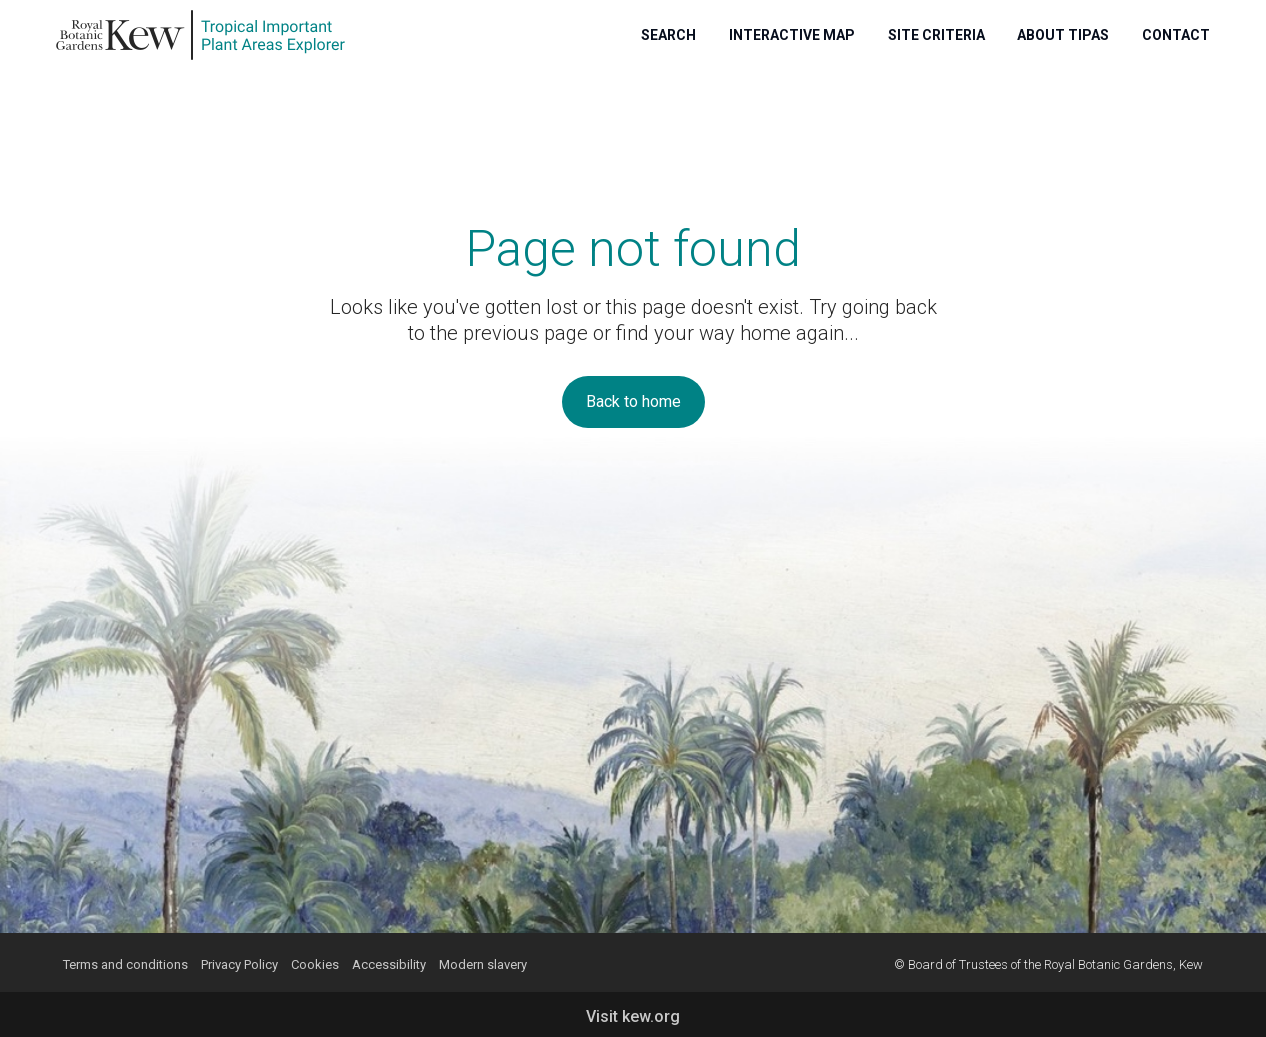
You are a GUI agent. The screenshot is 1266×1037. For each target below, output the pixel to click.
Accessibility (389, 964)
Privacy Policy (239, 964)
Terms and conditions (125, 964)
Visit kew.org (633, 1016)
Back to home (633, 401)
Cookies (315, 964)
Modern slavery (483, 964)
